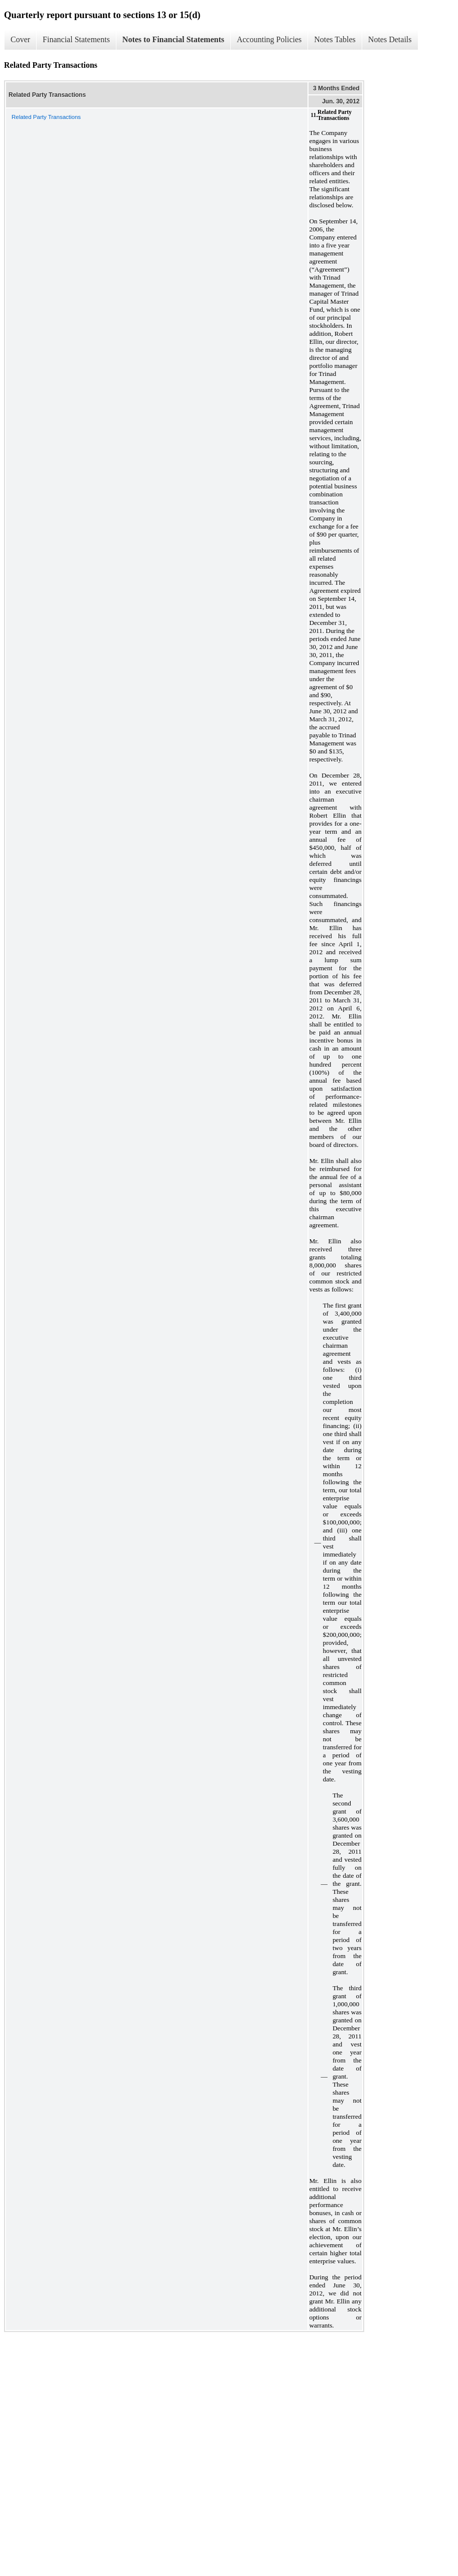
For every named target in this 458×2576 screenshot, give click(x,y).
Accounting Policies (269, 39)
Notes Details (390, 39)
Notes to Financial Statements (173, 39)
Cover (20, 39)
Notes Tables (335, 39)
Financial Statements (76, 39)
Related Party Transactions (46, 117)
